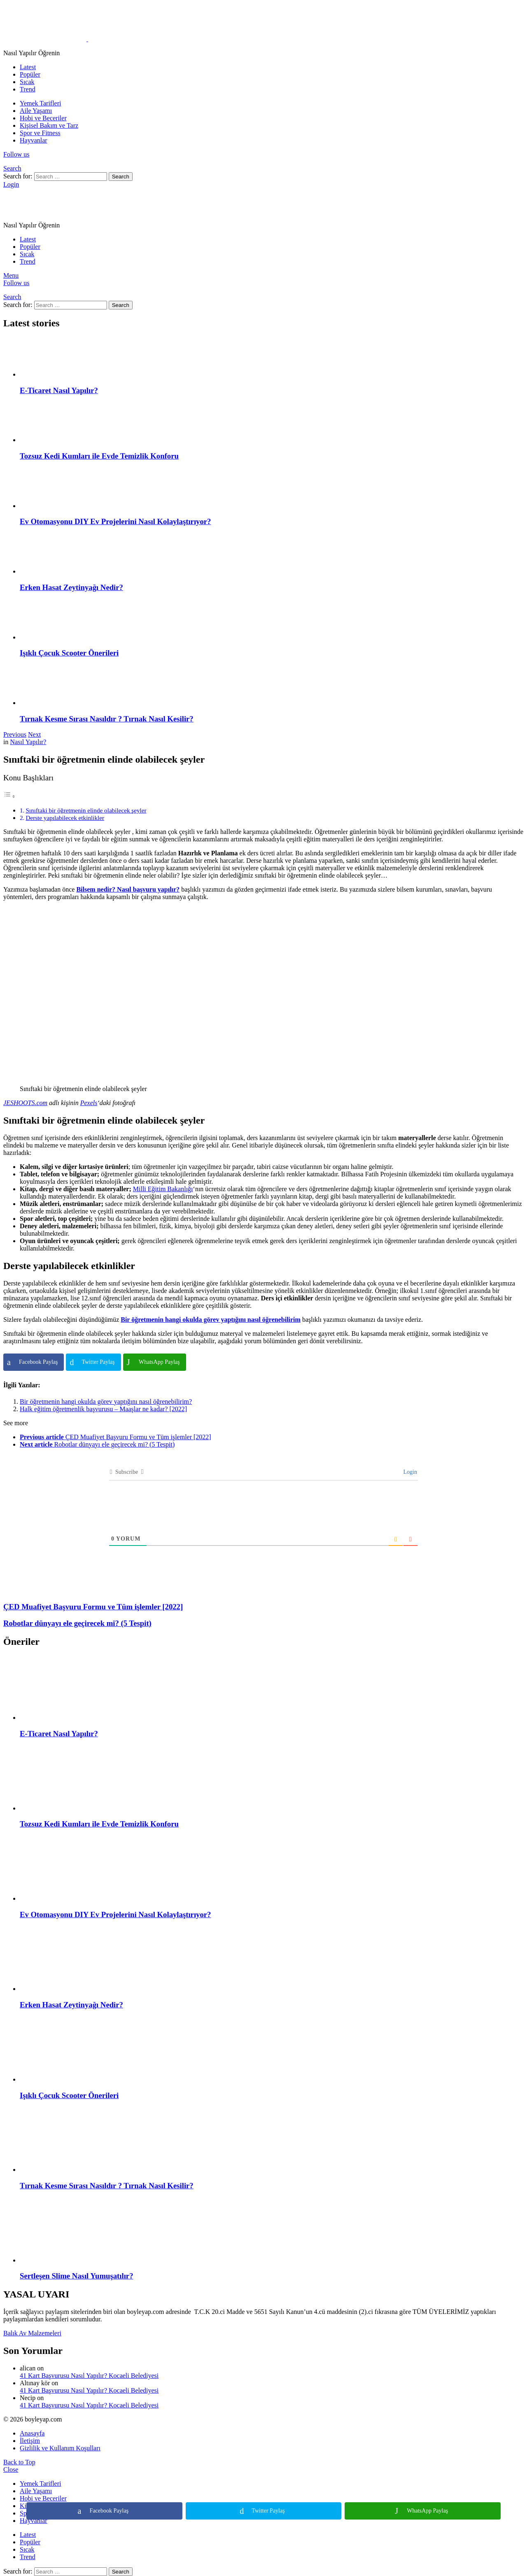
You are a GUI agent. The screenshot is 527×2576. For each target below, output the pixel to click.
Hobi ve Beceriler (43, 118)
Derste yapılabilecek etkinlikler (65, 817)
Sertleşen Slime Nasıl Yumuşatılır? (76, 2276)
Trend (27, 89)
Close (10, 2469)
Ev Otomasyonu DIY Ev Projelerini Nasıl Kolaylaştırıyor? (115, 521)
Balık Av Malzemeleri (32, 2333)
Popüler (30, 74)
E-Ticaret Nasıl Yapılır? (59, 390)
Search (120, 176)
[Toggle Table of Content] (9, 796)
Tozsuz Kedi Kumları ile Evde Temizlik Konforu (99, 456)
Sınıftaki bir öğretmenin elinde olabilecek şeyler (86, 810)
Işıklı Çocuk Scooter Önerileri (69, 653)
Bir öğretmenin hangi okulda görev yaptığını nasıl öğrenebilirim (211, 1319)
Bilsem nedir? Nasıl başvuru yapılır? (128, 889)
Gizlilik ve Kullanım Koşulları (60, 2448)
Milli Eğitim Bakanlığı (163, 1188)
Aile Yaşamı (36, 110)
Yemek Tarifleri (40, 103)
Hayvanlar (33, 140)
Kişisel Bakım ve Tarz (49, 125)
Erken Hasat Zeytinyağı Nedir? (71, 587)
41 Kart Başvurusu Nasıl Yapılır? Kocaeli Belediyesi (89, 2375)
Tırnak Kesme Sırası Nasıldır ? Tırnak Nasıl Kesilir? (107, 718)
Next (34, 734)
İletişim (30, 2440)
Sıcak (27, 81)
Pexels (89, 1102)
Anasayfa (32, 2433)
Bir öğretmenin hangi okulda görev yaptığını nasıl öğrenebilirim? (106, 1401)
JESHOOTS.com (25, 1102)
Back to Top (19, 2462)
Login (409, 1472)
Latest (28, 66)
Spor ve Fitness (40, 132)
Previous (14, 734)
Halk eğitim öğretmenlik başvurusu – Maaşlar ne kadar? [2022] (103, 1408)
